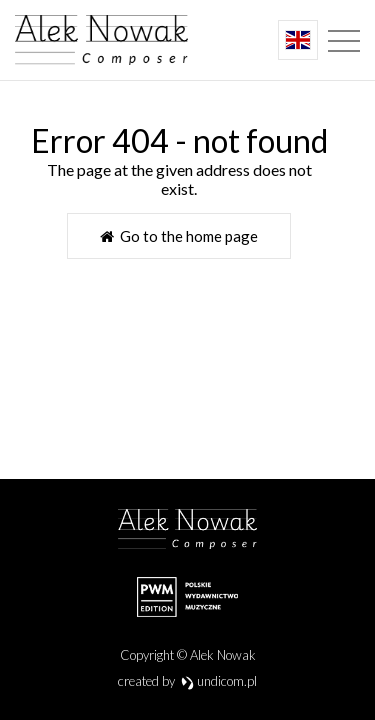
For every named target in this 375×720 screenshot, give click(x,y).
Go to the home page (179, 236)
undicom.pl (219, 681)
